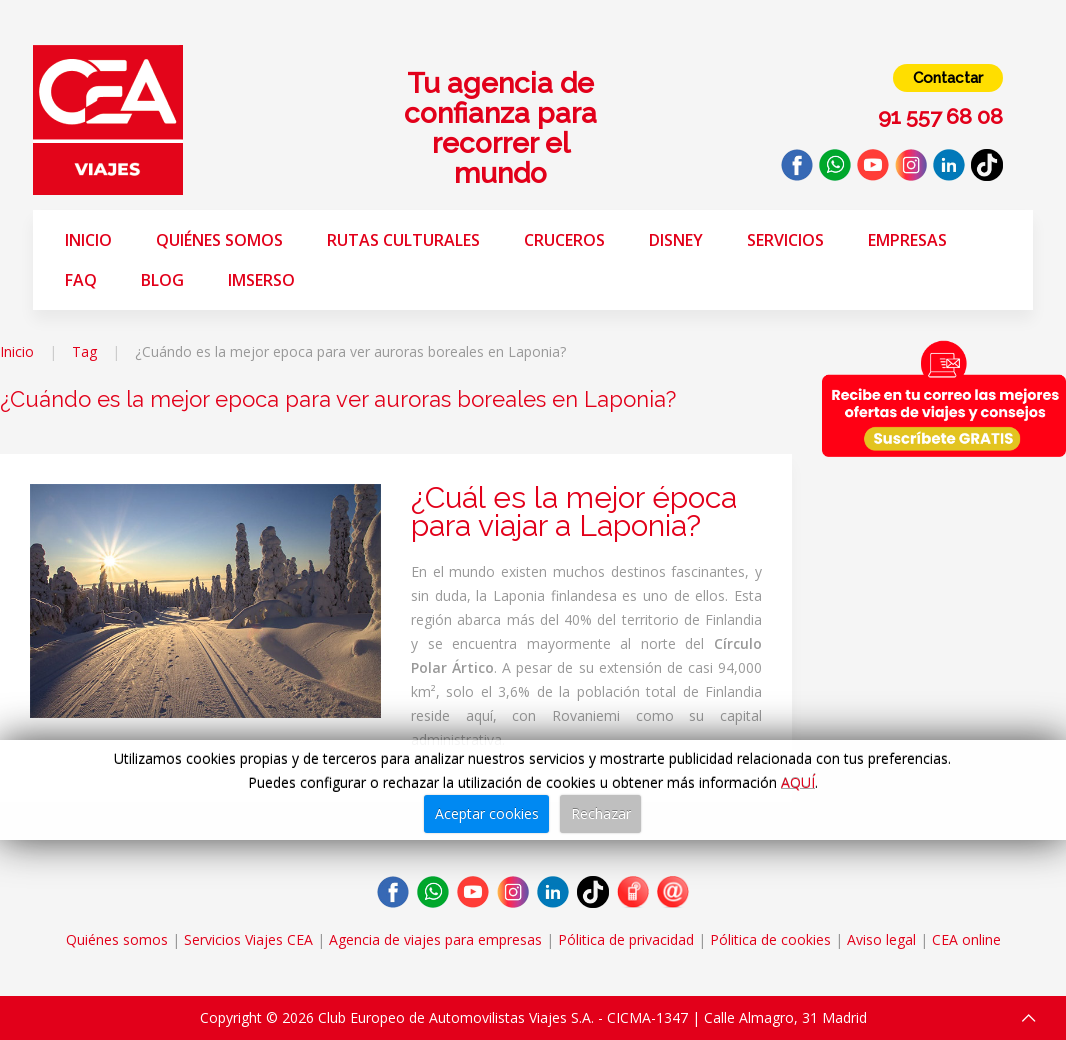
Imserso (261, 280)
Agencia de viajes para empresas (435, 939)
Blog (162, 280)
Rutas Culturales (403, 240)
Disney (676, 240)
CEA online (966, 939)
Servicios (785, 240)
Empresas (907, 240)
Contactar (948, 78)
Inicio (88, 240)
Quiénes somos (219, 240)
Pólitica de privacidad (626, 939)
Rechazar (601, 813)
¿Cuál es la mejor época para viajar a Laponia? (574, 511)
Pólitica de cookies (770, 939)
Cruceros (564, 240)
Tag (84, 351)
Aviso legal (881, 939)
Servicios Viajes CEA (248, 939)
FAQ (81, 280)
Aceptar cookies (487, 813)
